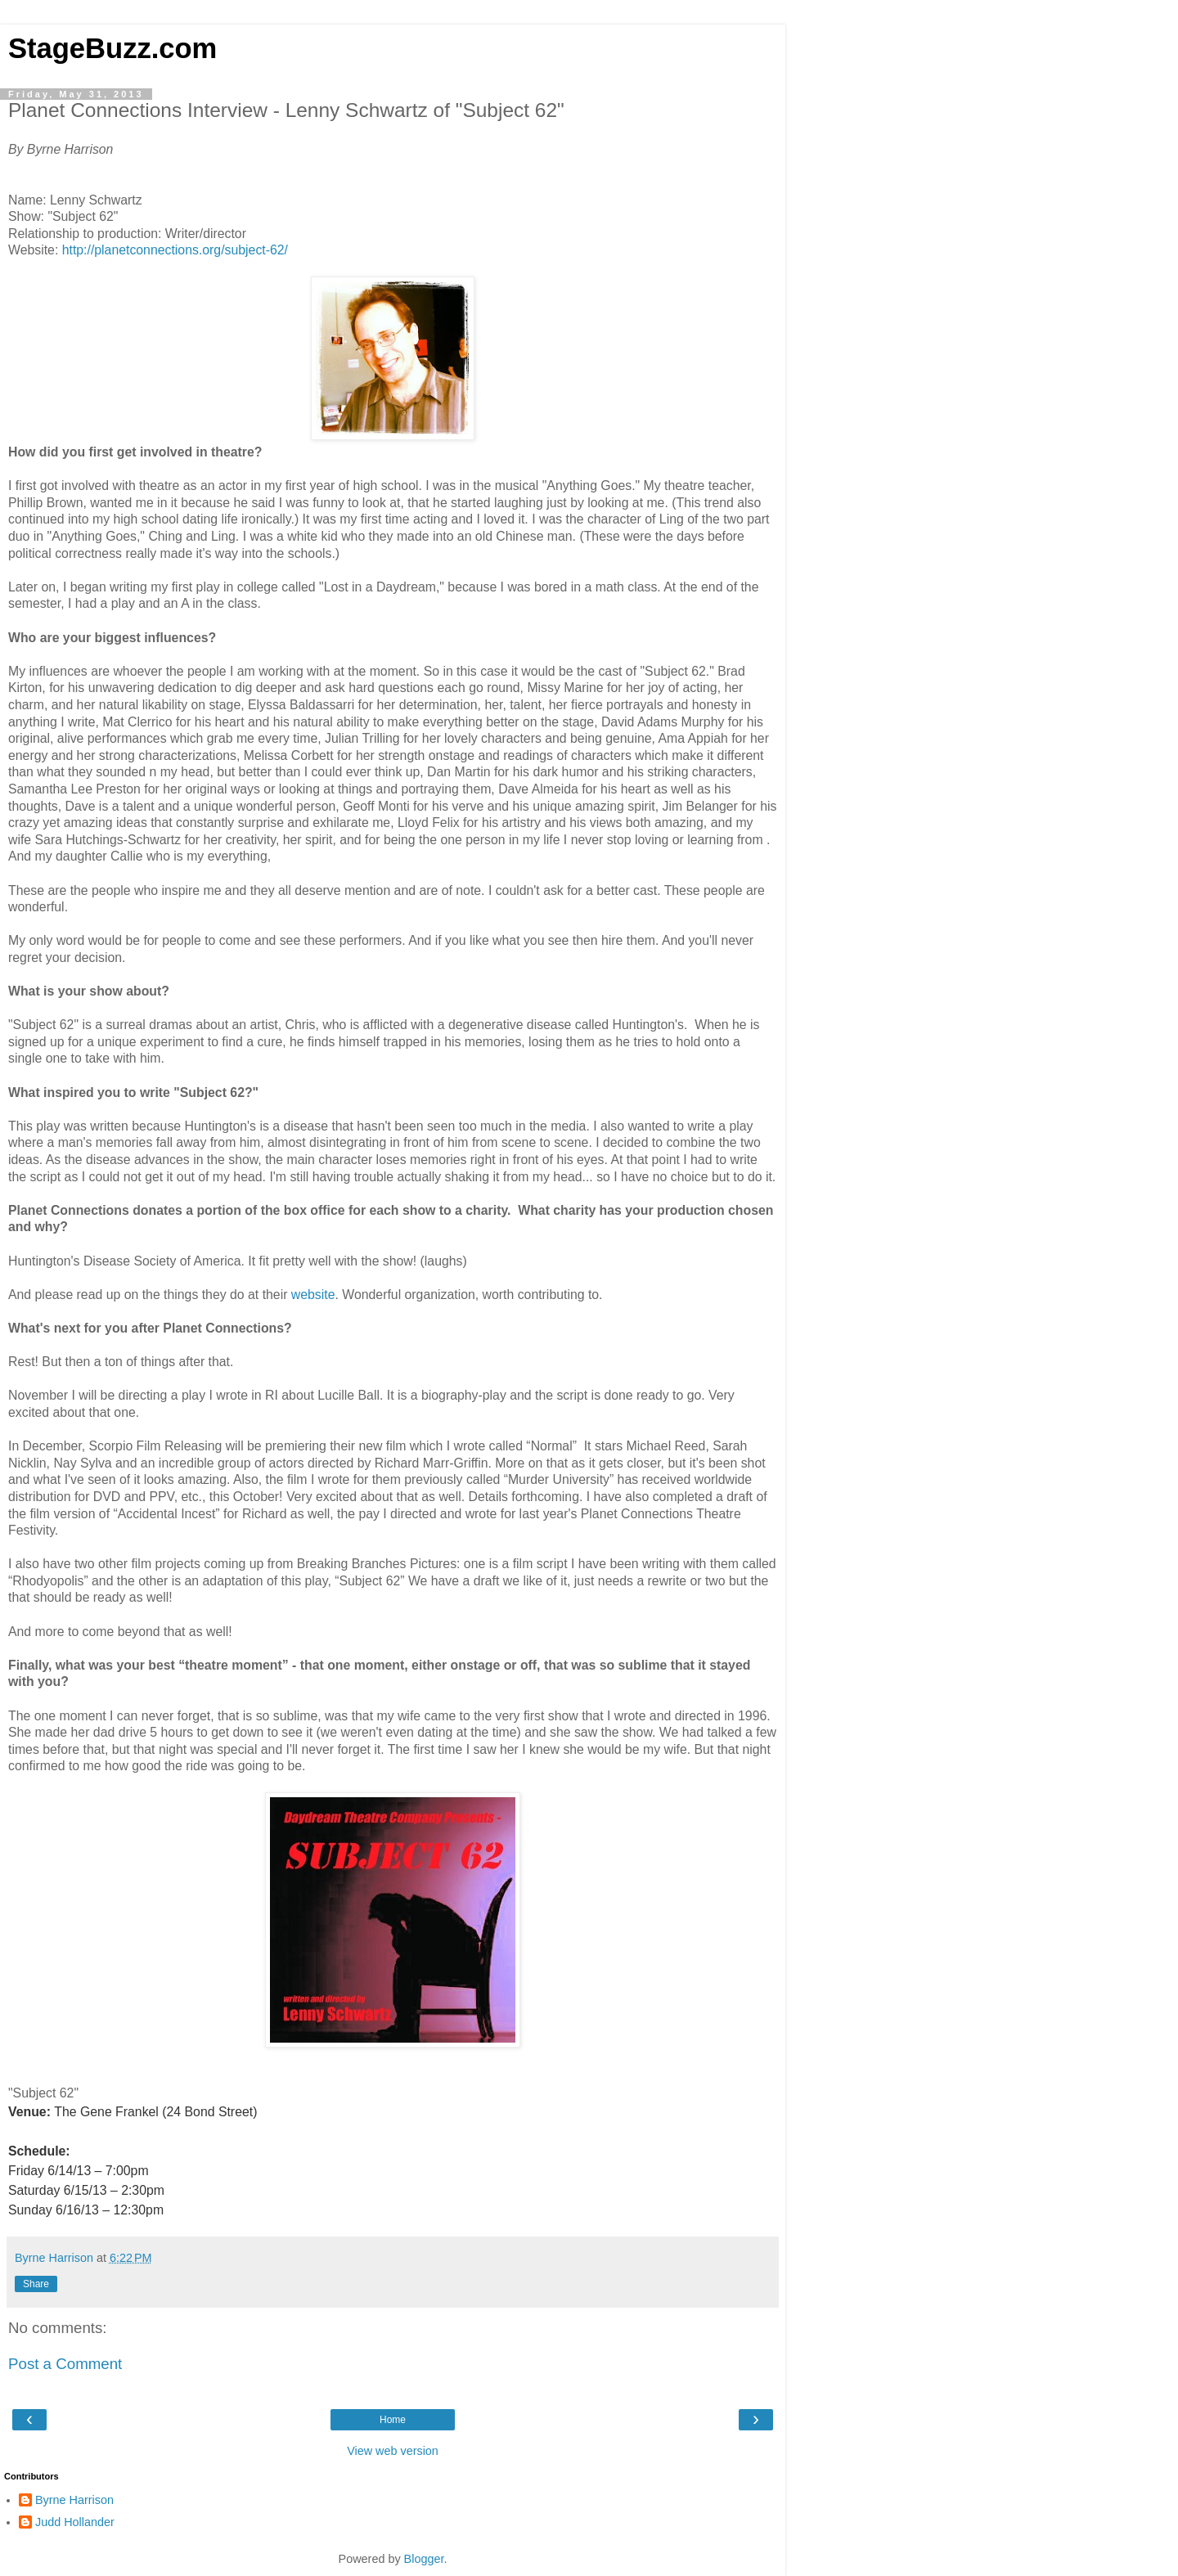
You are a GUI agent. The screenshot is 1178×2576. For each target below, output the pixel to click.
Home (393, 2419)
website (313, 1294)
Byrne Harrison (74, 2499)
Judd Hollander (75, 2522)
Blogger (424, 2558)
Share (36, 2284)
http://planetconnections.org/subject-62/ (175, 250)
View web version (392, 2450)
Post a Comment (65, 2363)
